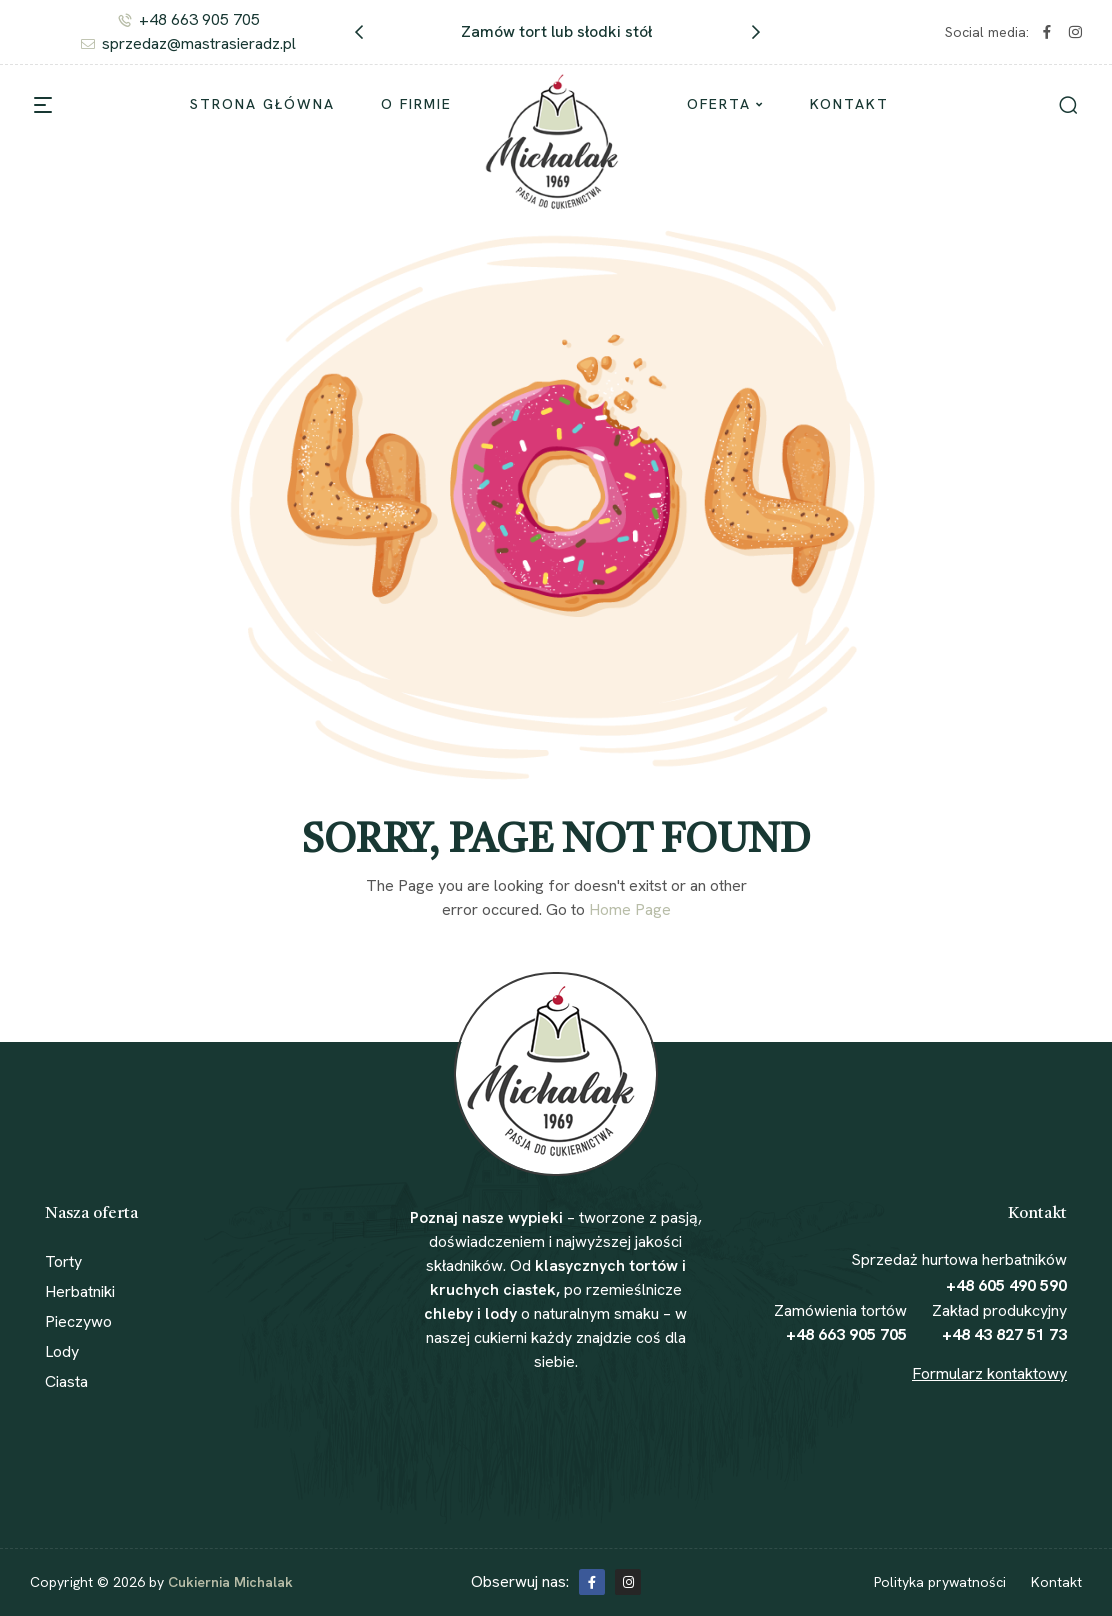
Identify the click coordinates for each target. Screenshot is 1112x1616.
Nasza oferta (91, 1214)
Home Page (630, 909)
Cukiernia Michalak (230, 1582)
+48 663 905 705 (846, 1334)
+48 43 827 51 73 (1004, 1334)
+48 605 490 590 (1006, 1285)
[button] (359, 32)
